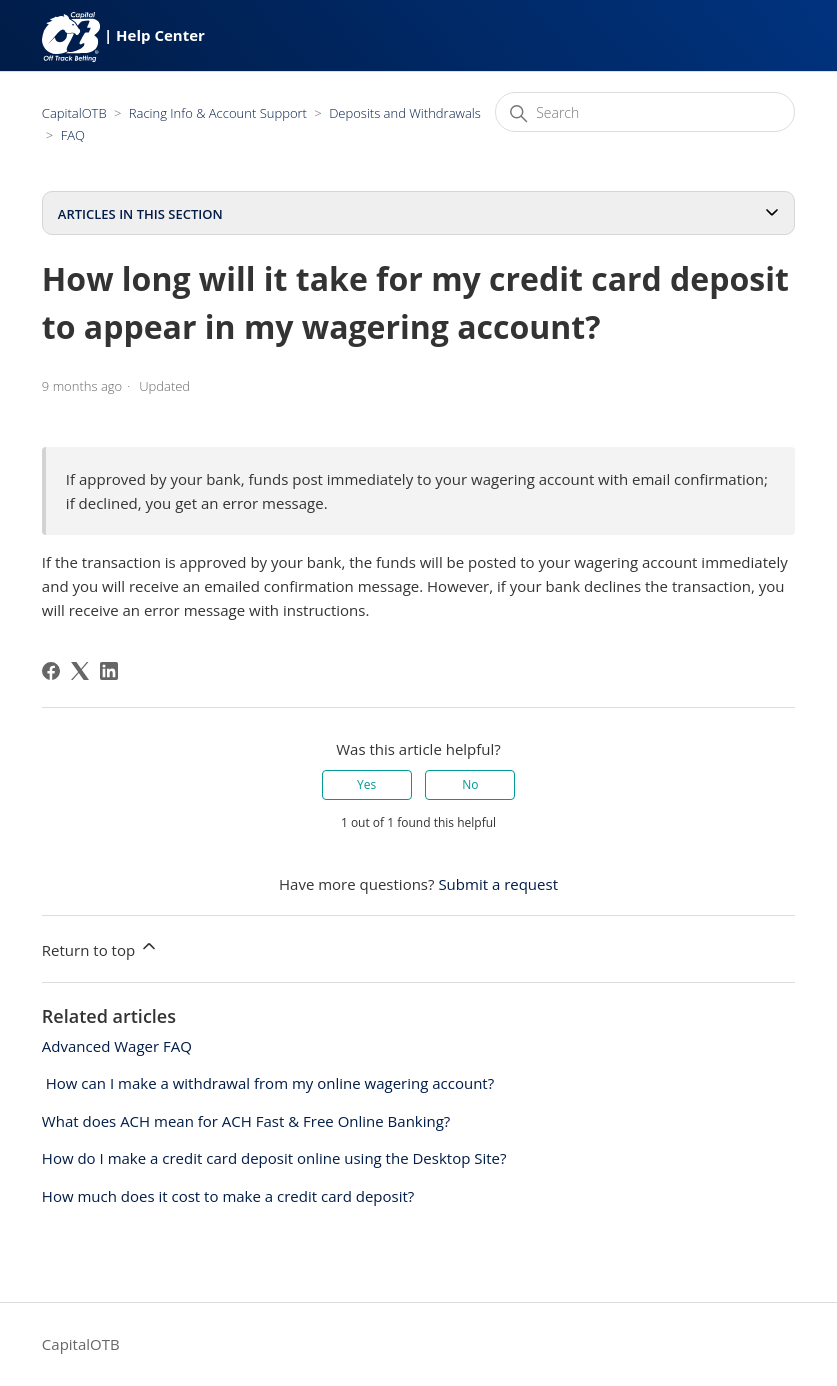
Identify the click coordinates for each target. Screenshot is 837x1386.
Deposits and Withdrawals (405, 113)
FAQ (73, 135)
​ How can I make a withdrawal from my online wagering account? (268, 1083)
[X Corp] (80, 671)
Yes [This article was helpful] (366, 784)
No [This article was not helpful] (470, 784)
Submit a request (498, 884)
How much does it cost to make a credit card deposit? (228, 1196)
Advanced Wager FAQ (117, 1046)
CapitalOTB (74, 113)
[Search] (645, 112)
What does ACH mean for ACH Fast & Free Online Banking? (246, 1121)
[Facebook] (51, 671)
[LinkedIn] (109, 671)
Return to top (100, 948)
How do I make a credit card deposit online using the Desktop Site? (274, 1158)
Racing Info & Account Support (218, 113)
